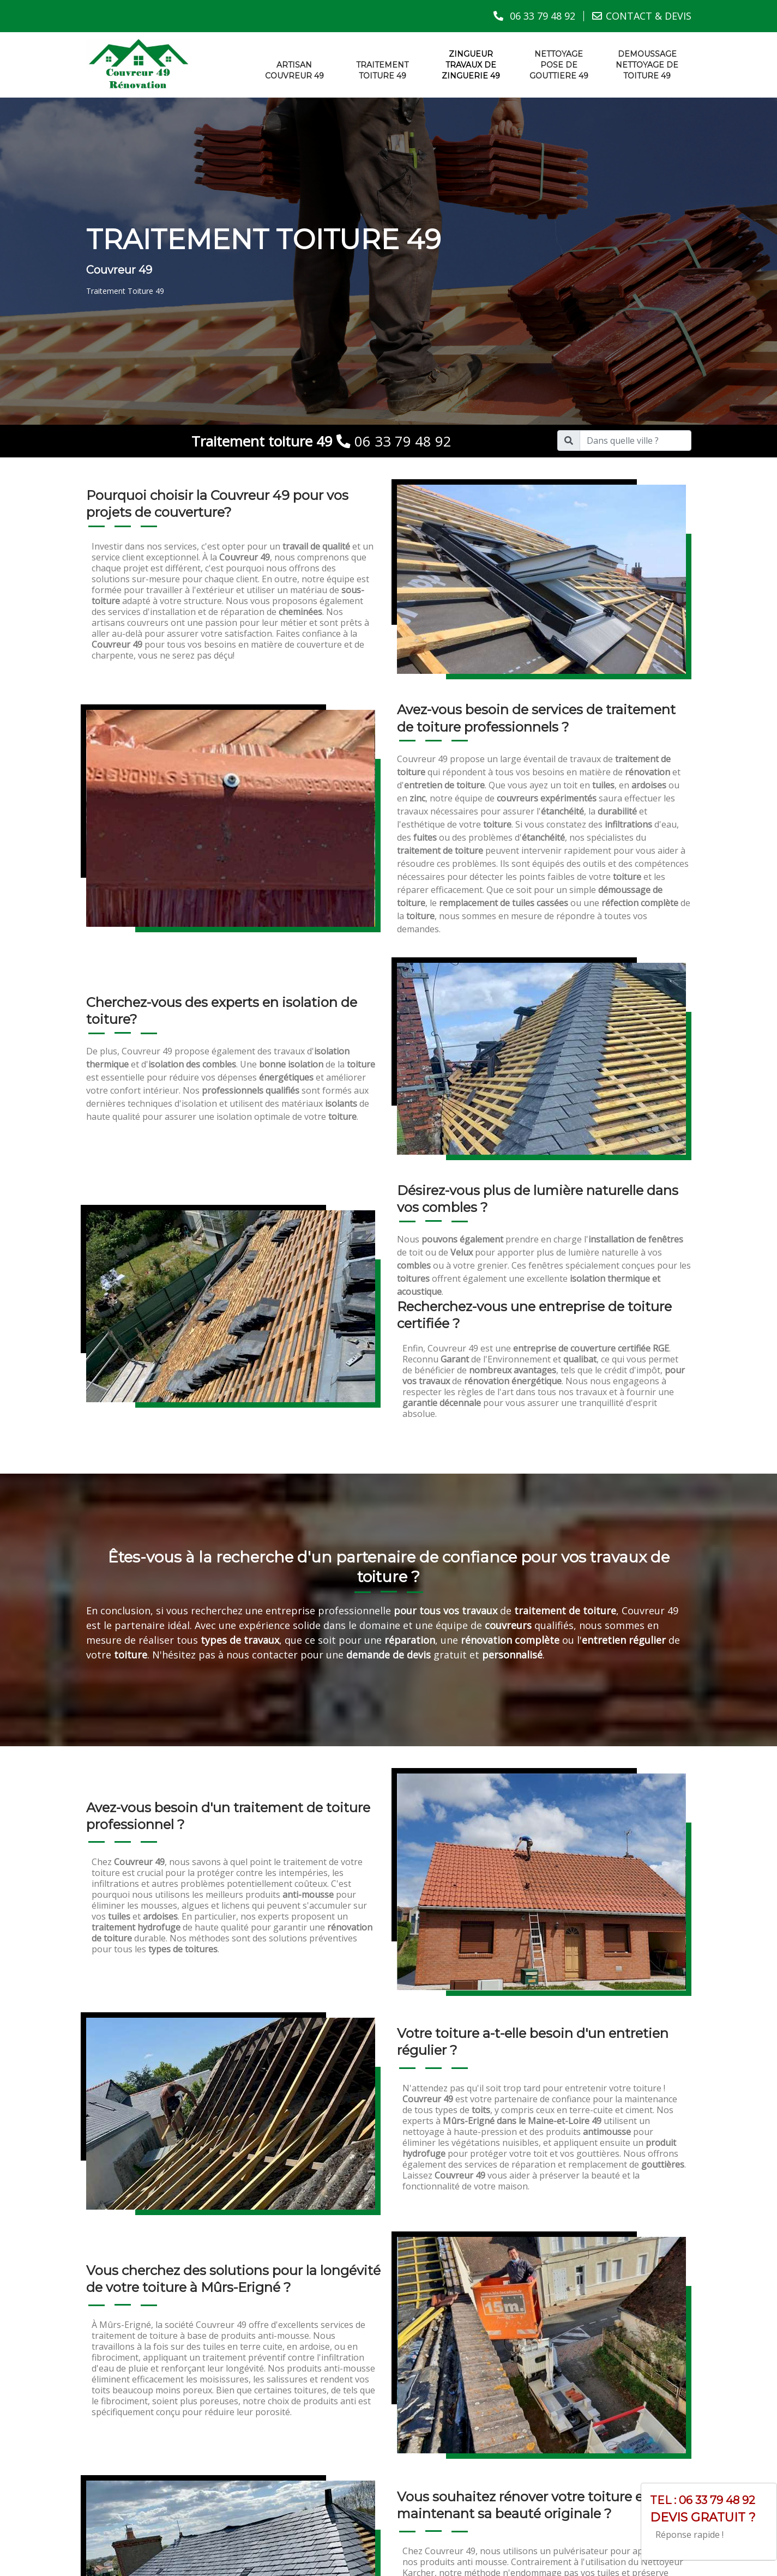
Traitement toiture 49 (382, 69)
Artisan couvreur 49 (294, 69)
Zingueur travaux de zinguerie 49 (471, 64)
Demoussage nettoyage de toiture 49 (647, 64)
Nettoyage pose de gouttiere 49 (558, 64)
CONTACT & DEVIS (648, 15)
